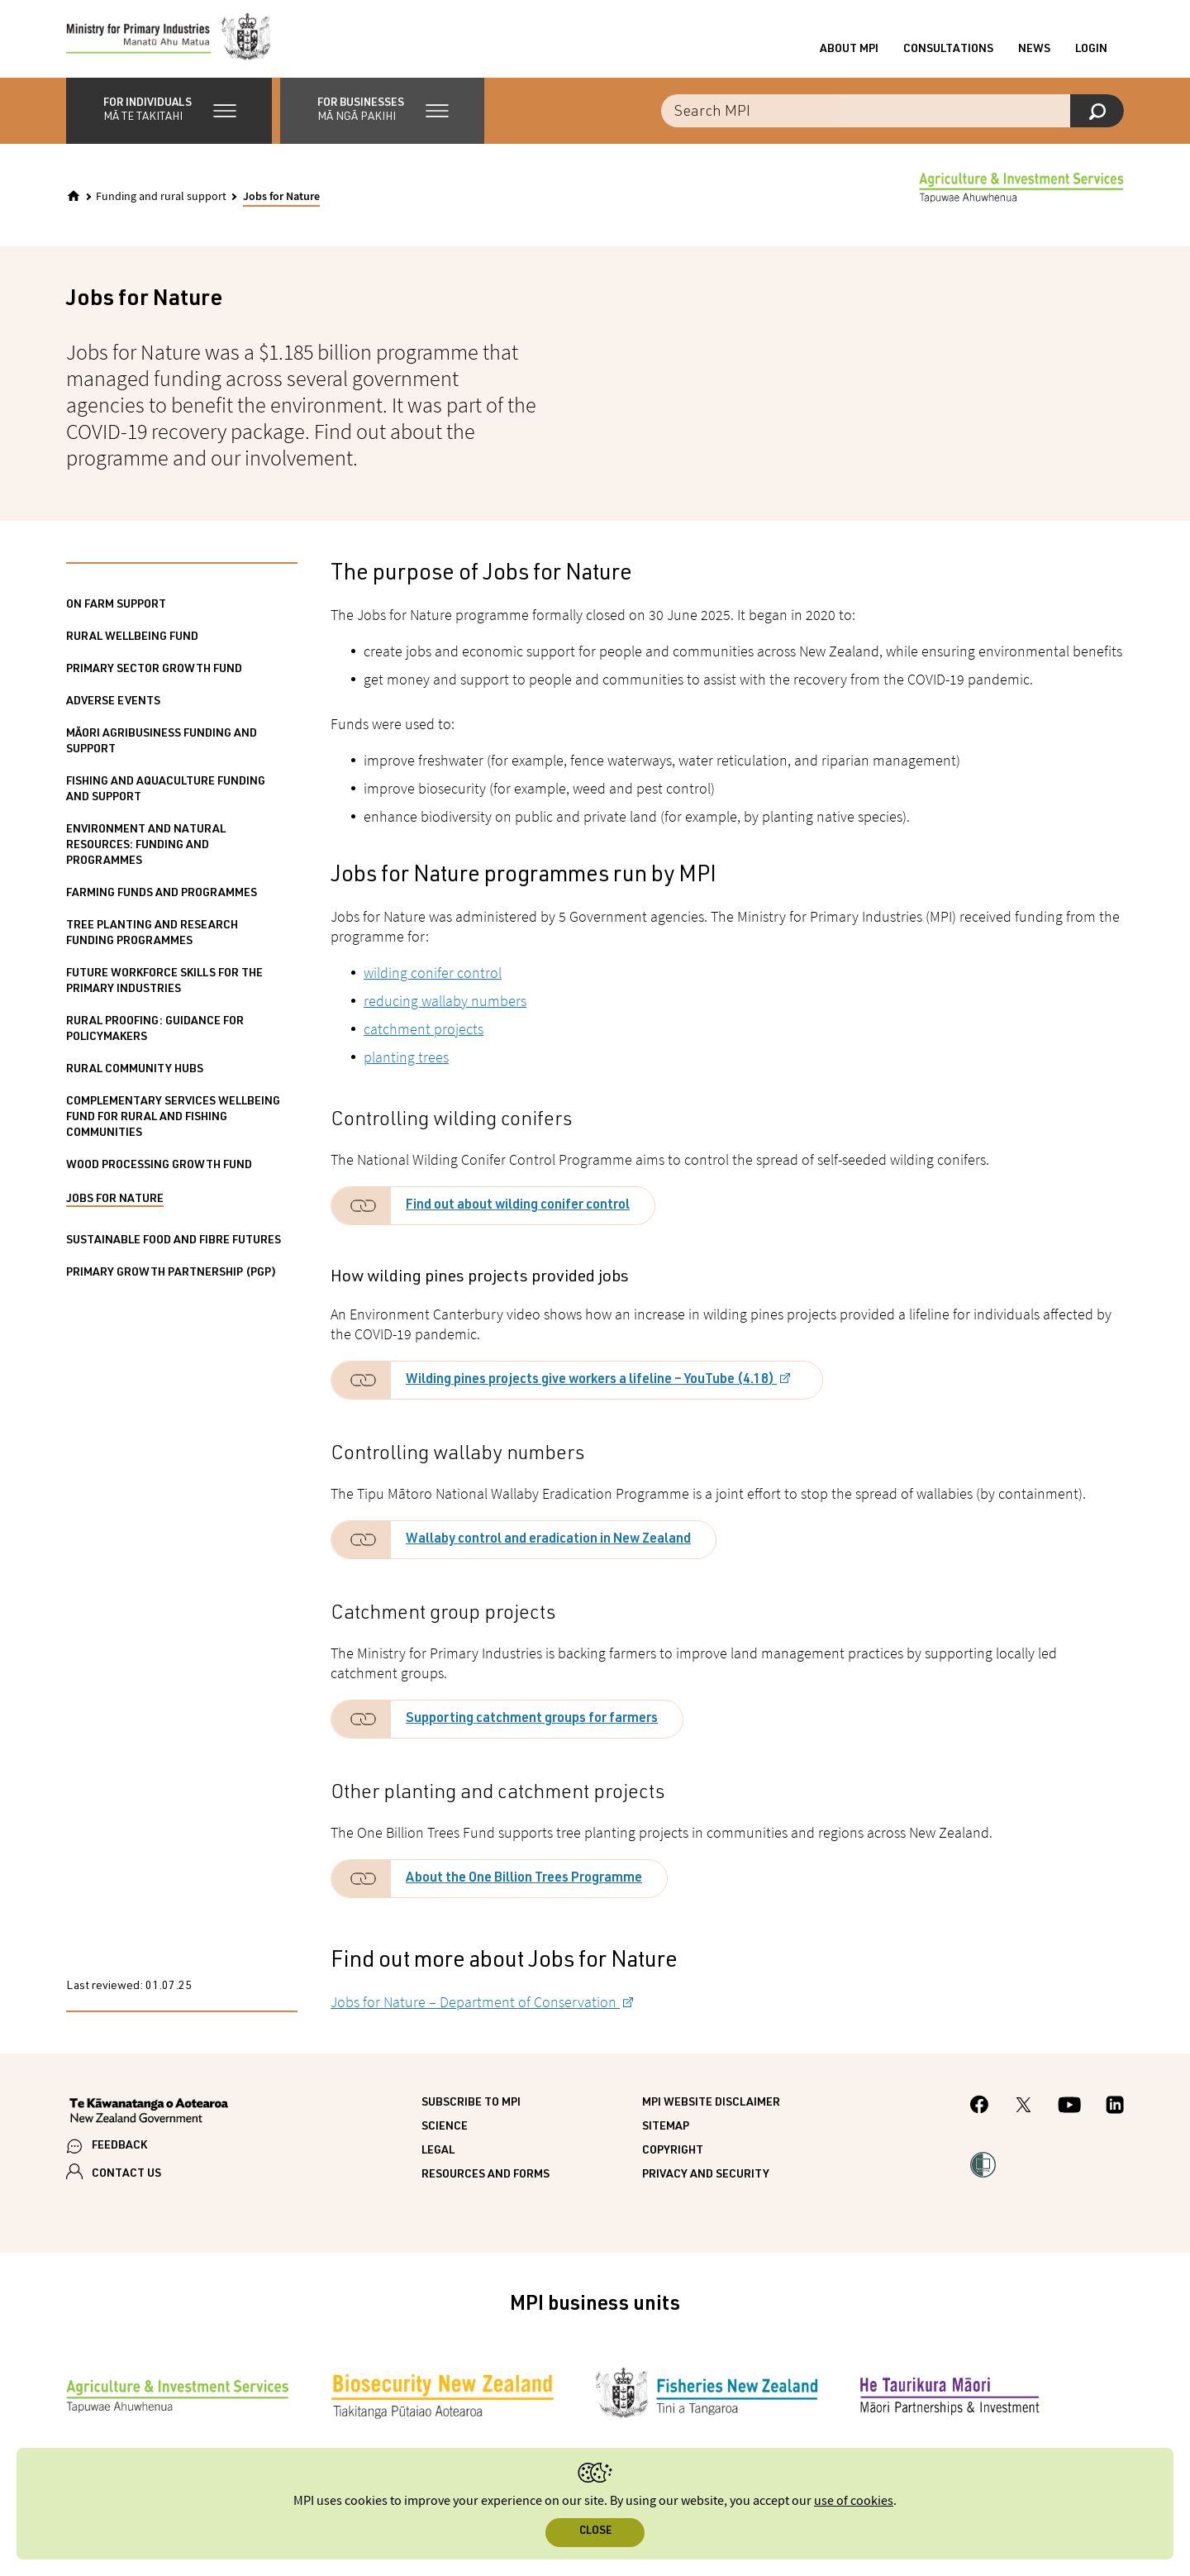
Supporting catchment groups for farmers (532, 1724)
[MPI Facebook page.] (979, 2112)
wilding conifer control (433, 977)
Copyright (672, 2156)
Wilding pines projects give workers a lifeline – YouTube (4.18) (591, 1385)
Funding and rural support (161, 201)
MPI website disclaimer (711, 2108)
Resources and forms (485, 2180)
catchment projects (423, 1033)
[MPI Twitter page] (1023, 2112)
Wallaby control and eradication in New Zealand (548, 1545)
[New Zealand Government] (148, 2117)
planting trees (406, 1061)
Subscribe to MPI (471, 2108)
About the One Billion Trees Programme (524, 1884)
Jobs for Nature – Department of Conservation (475, 2006)
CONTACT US (126, 2178)
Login (1091, 52)
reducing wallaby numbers (445, 1005)
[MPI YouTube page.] (1069, 2112)
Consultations (948, 52)
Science (444, 2132)
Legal (438, 2156)
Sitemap (665, 2132)
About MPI (849, 52)
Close (595, 2531)
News (1034, 52)
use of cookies (853, 2501)
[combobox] (892, 115)
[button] (169, 116)
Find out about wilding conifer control (518, 1211)
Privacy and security (705, 2180)
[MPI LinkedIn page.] (1115, 2112)
